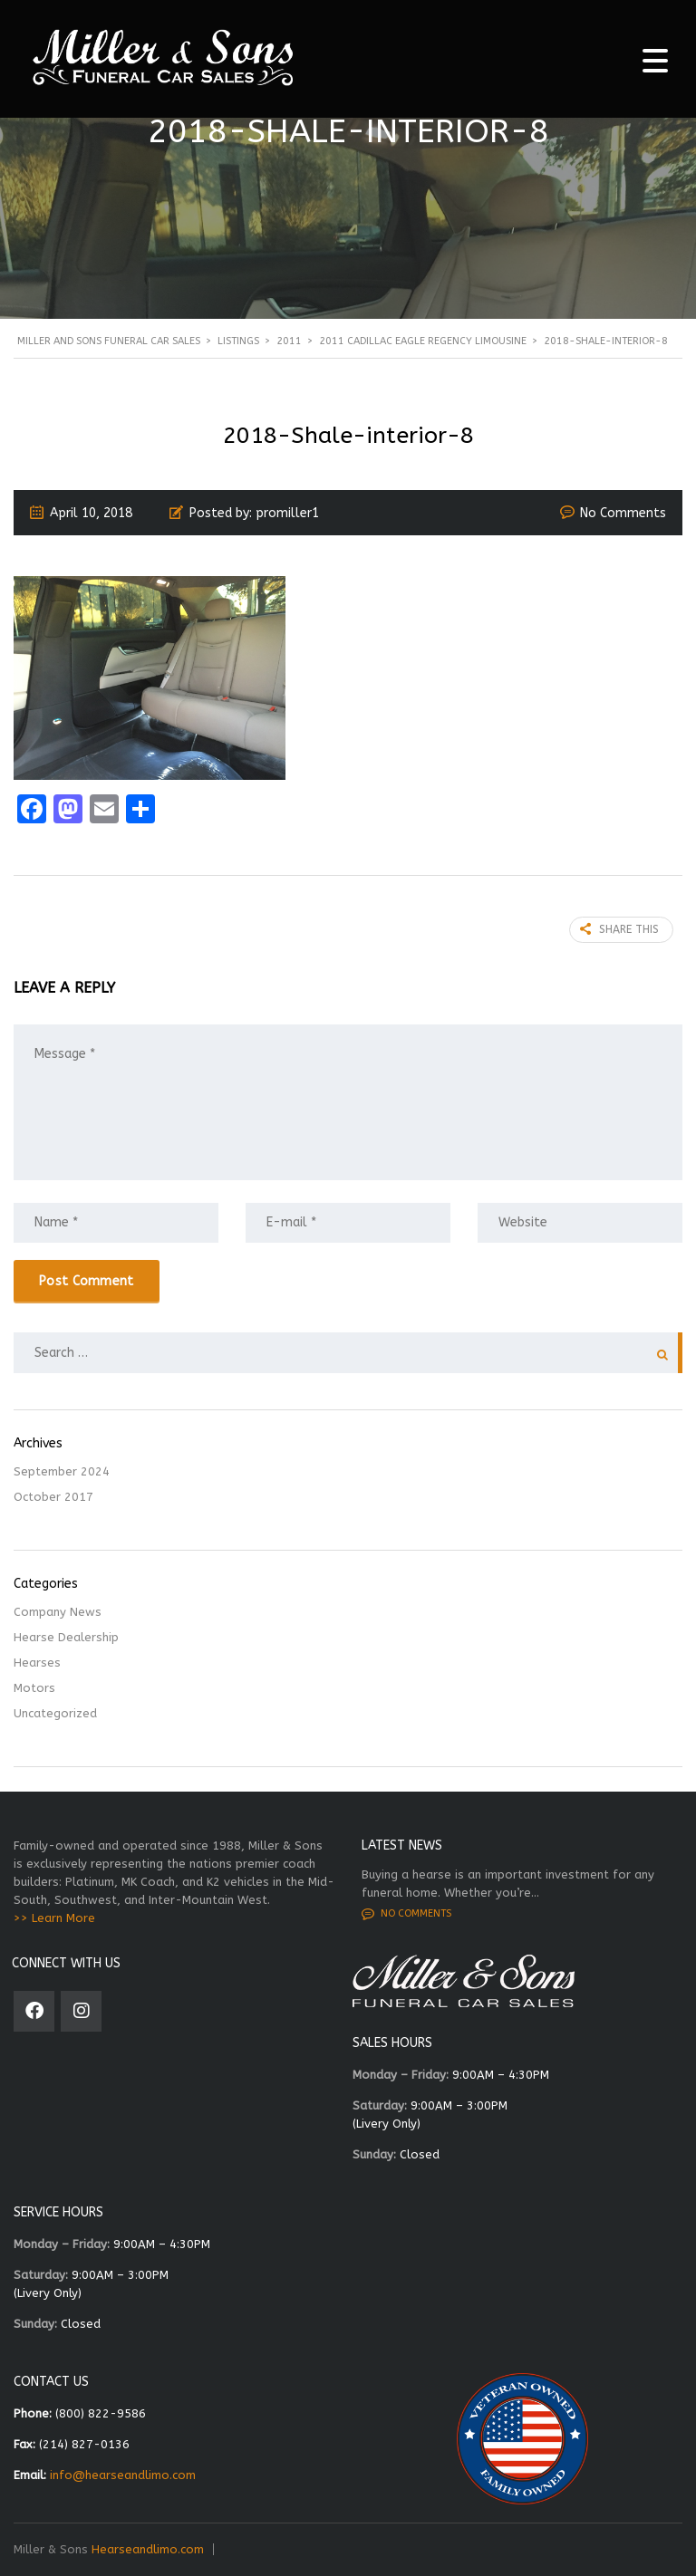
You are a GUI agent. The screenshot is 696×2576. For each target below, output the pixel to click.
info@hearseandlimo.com (123, 2475)
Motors (34, 1688)
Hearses (37, 1662)
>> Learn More (54, 1918)
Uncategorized (55, 1713)
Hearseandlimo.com (148, 2549)
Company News (58, 1612)
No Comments (623, 513)
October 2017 (53, 1497)
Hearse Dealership (66, 1637)
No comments (406, 1914)
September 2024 (62, 1471)
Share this (619, 929)
